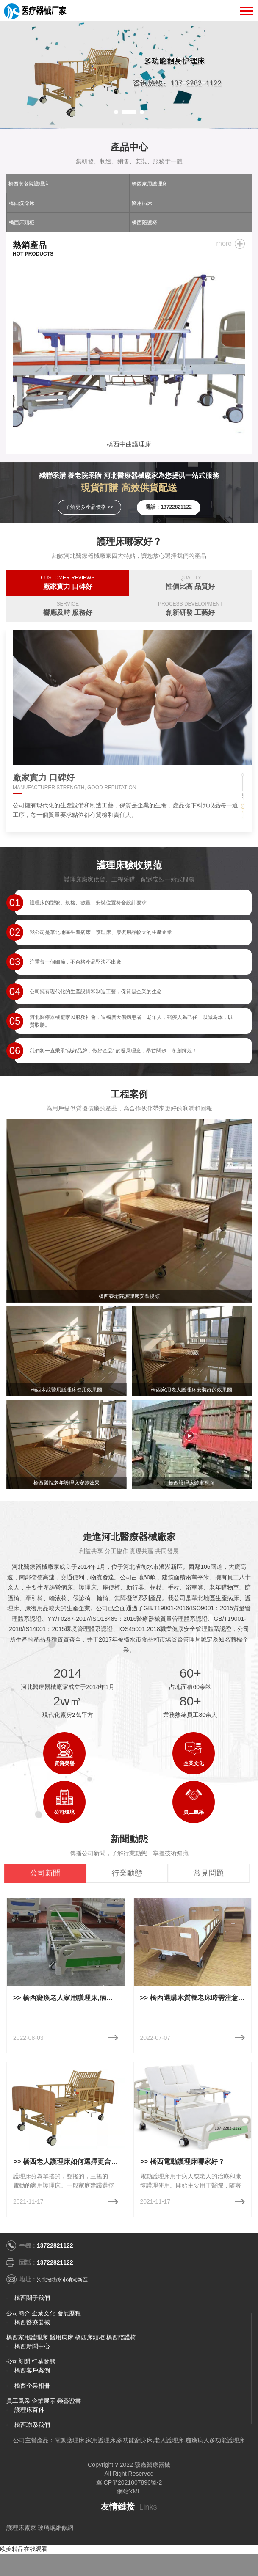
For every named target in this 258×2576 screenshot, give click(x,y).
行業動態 (43, 2361)
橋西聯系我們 (32, 2425)
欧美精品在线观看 (23, 2549)
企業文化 (43, 2313)
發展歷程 (69, 2313)
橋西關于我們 (32, 2298)
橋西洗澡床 (21, 203)
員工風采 (18, 2400)
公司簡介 (18, 2313)
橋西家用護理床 (149, 184)
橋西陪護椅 (144, 223)
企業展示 (43, 2400)
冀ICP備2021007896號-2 (129, 2482)
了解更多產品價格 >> (89, 507)
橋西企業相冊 (32, 2385)
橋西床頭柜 (21, 223)
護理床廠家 (21, 2527)
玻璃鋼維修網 (55, 2527)
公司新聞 (18, 2361)
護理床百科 (29, 2409)
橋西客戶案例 (32, 2370)
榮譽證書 (69, 2400)
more (224, 243)
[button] (116, 112)
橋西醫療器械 (32, 2322)
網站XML (129, 2491)
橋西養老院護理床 (28, 184)
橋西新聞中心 (32, 2346)
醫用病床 (142, 203)
